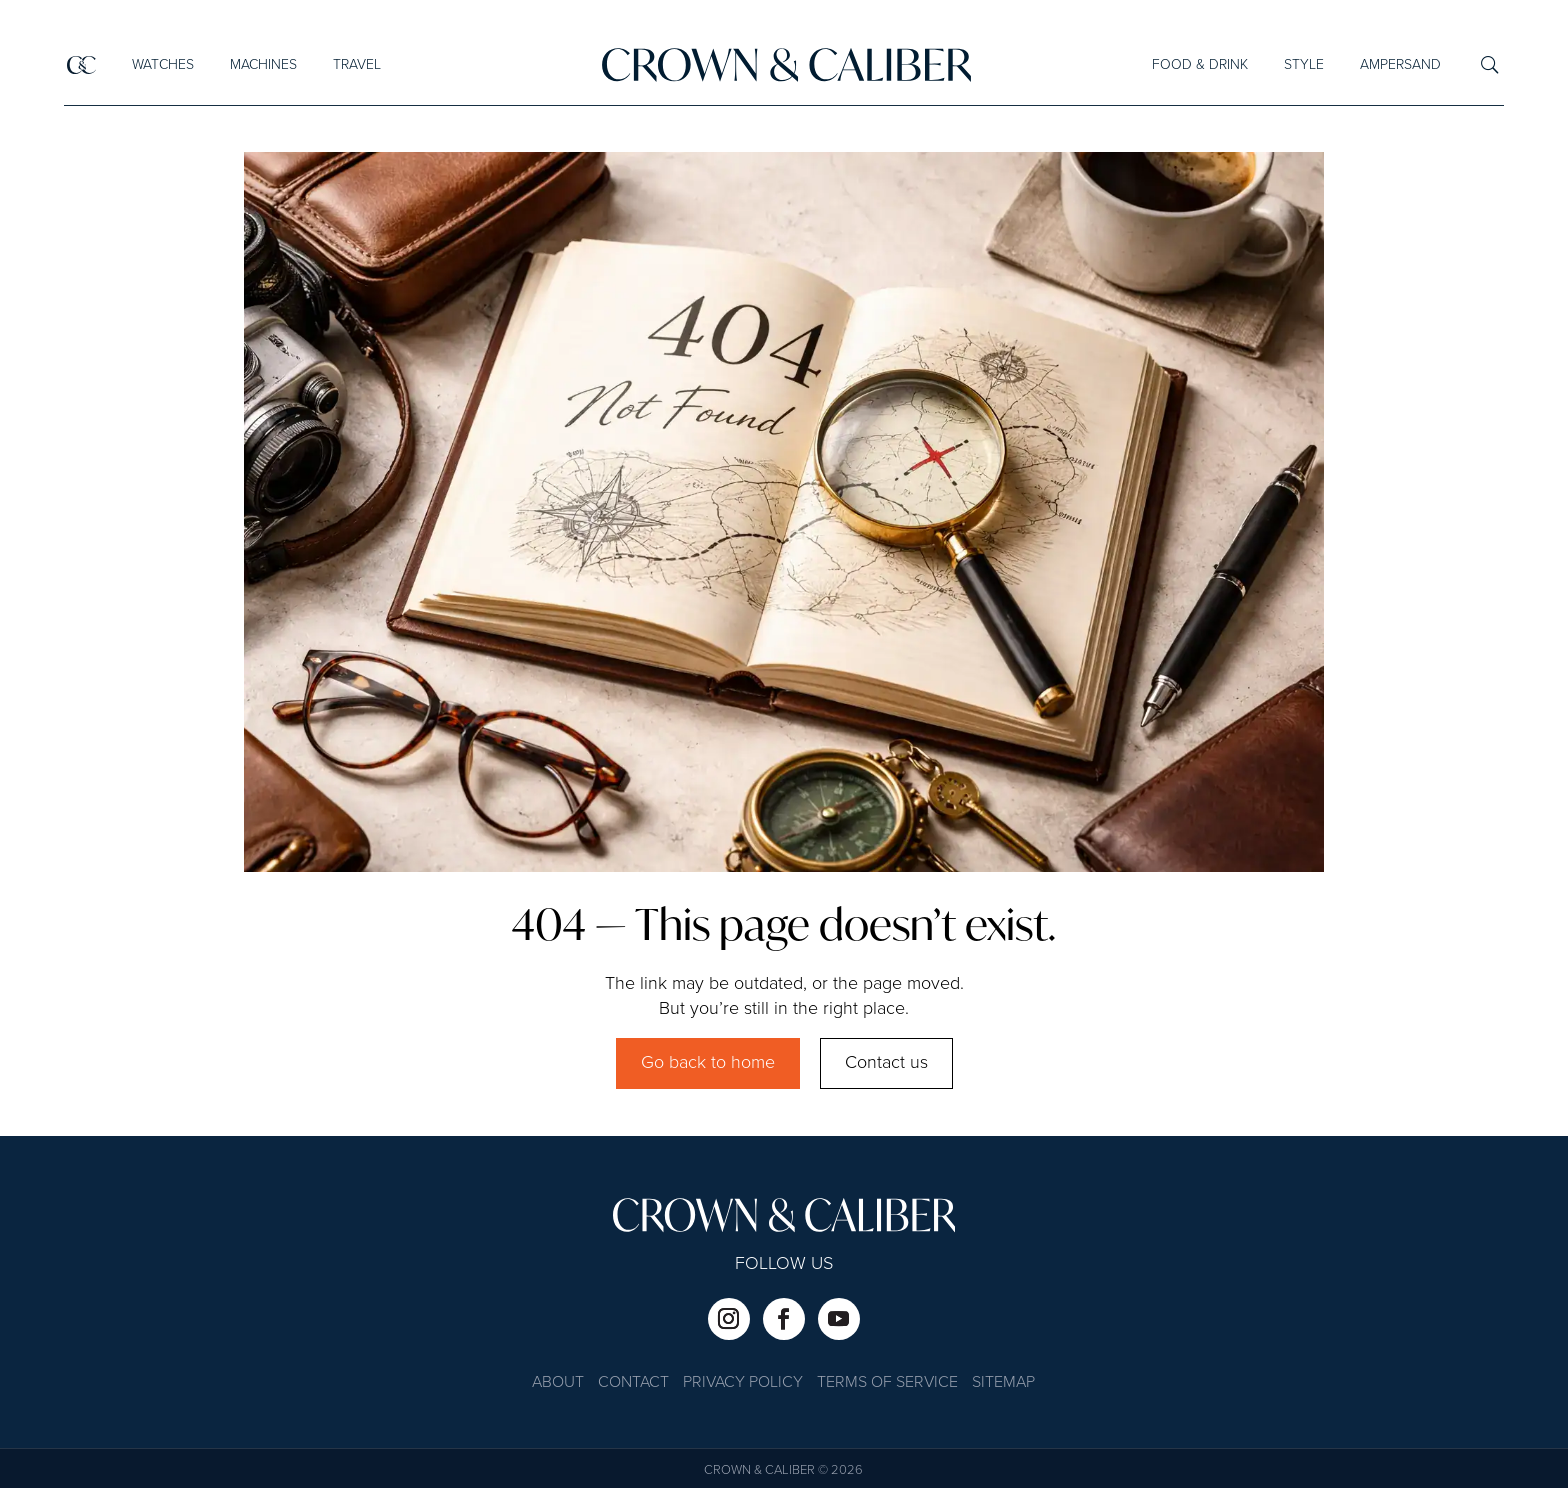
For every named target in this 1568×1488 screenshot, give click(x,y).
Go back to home (708, 1063)
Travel (356, 65)
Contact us (886, 1063)
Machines (262, 65)
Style (1304, 65)
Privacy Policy (743, 1383)
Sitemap (1003, 1383)
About (558, 1383)
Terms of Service (887, 1383)
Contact (633, 1383)
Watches (162, 65)
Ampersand (1400, 65)
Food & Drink (1200, 65)
